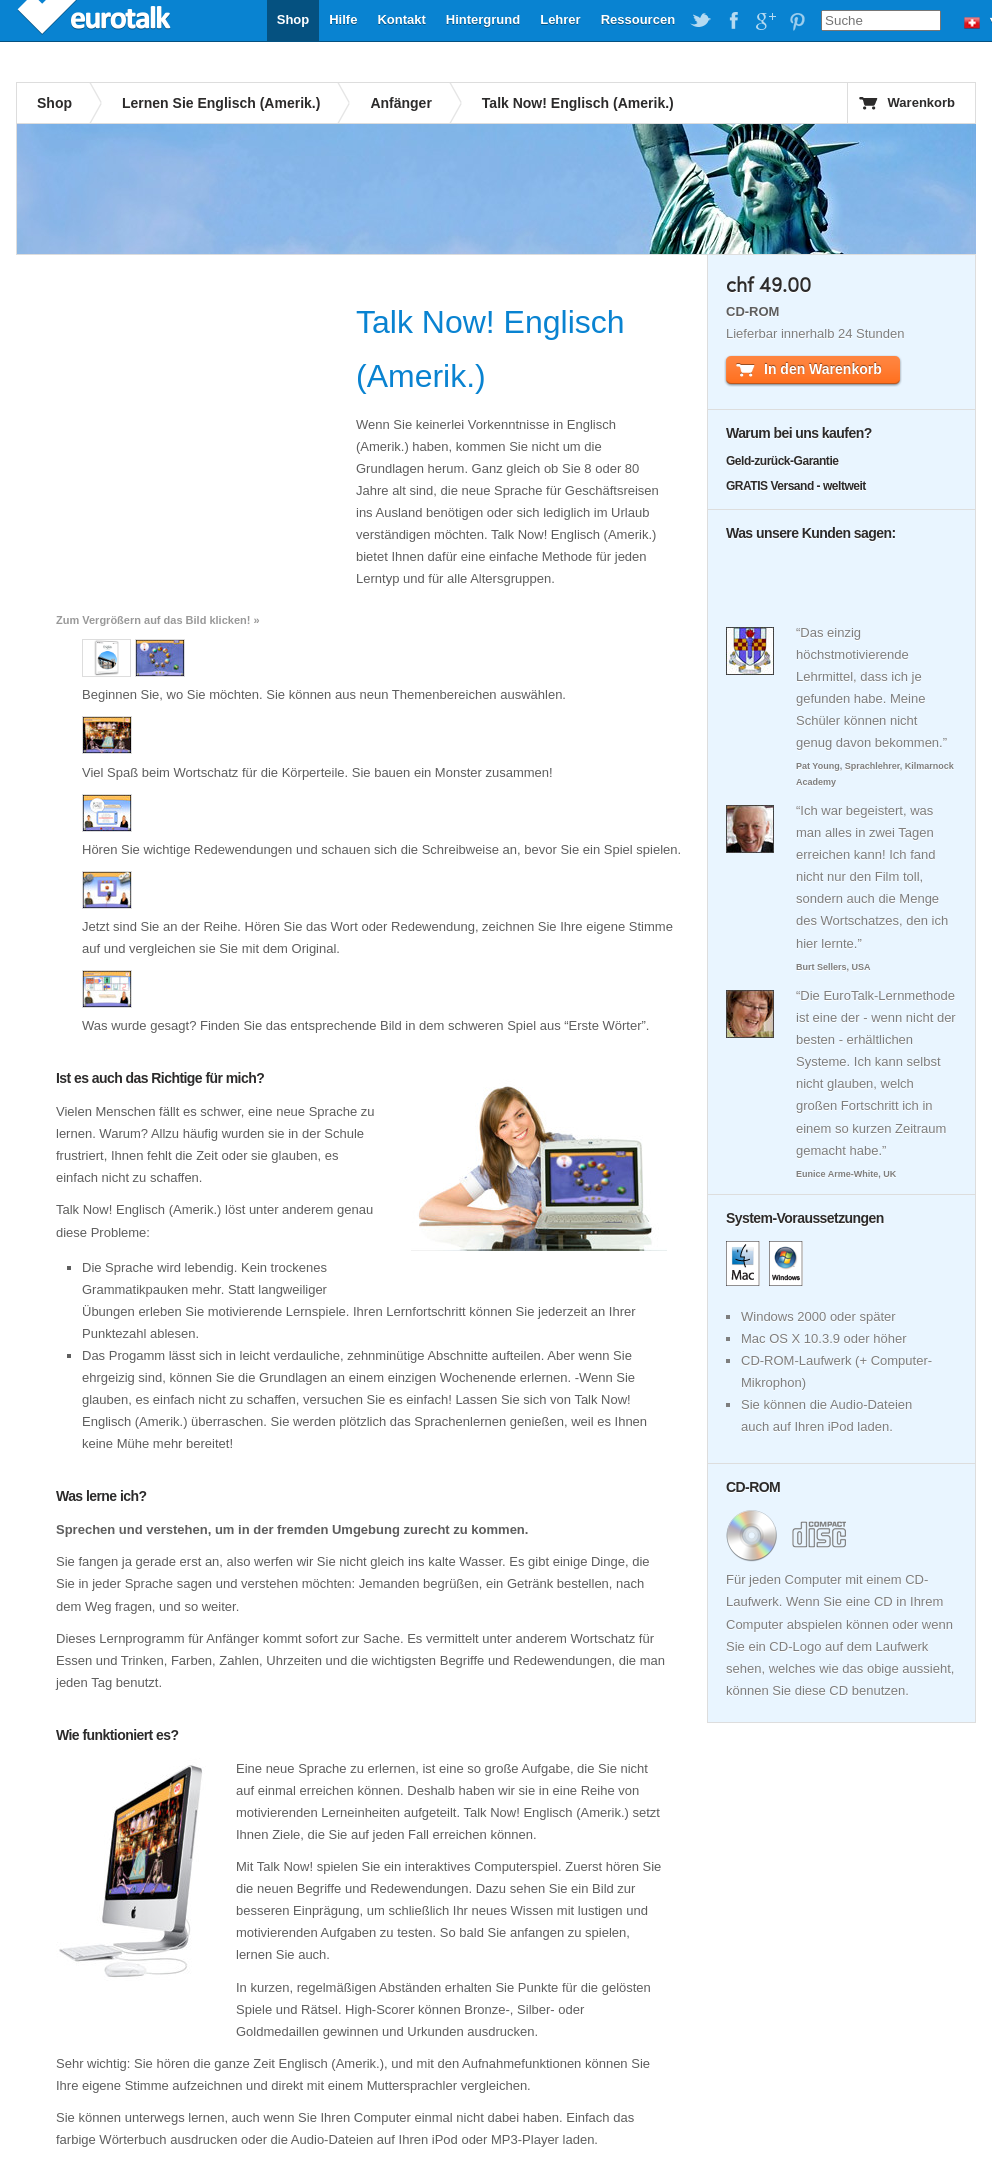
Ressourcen (638, 19)
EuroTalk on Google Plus (765, 21)
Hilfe (343, 19)
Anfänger (400, 103)
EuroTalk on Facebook (733, 21)
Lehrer (560, 19)
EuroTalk (96, 20)
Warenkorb (921, 102)
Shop (293, 19)
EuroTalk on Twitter (701, 21)
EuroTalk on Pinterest (797, 21)
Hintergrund (483, 19)
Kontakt (401, 19)
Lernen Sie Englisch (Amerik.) (221, 103)
